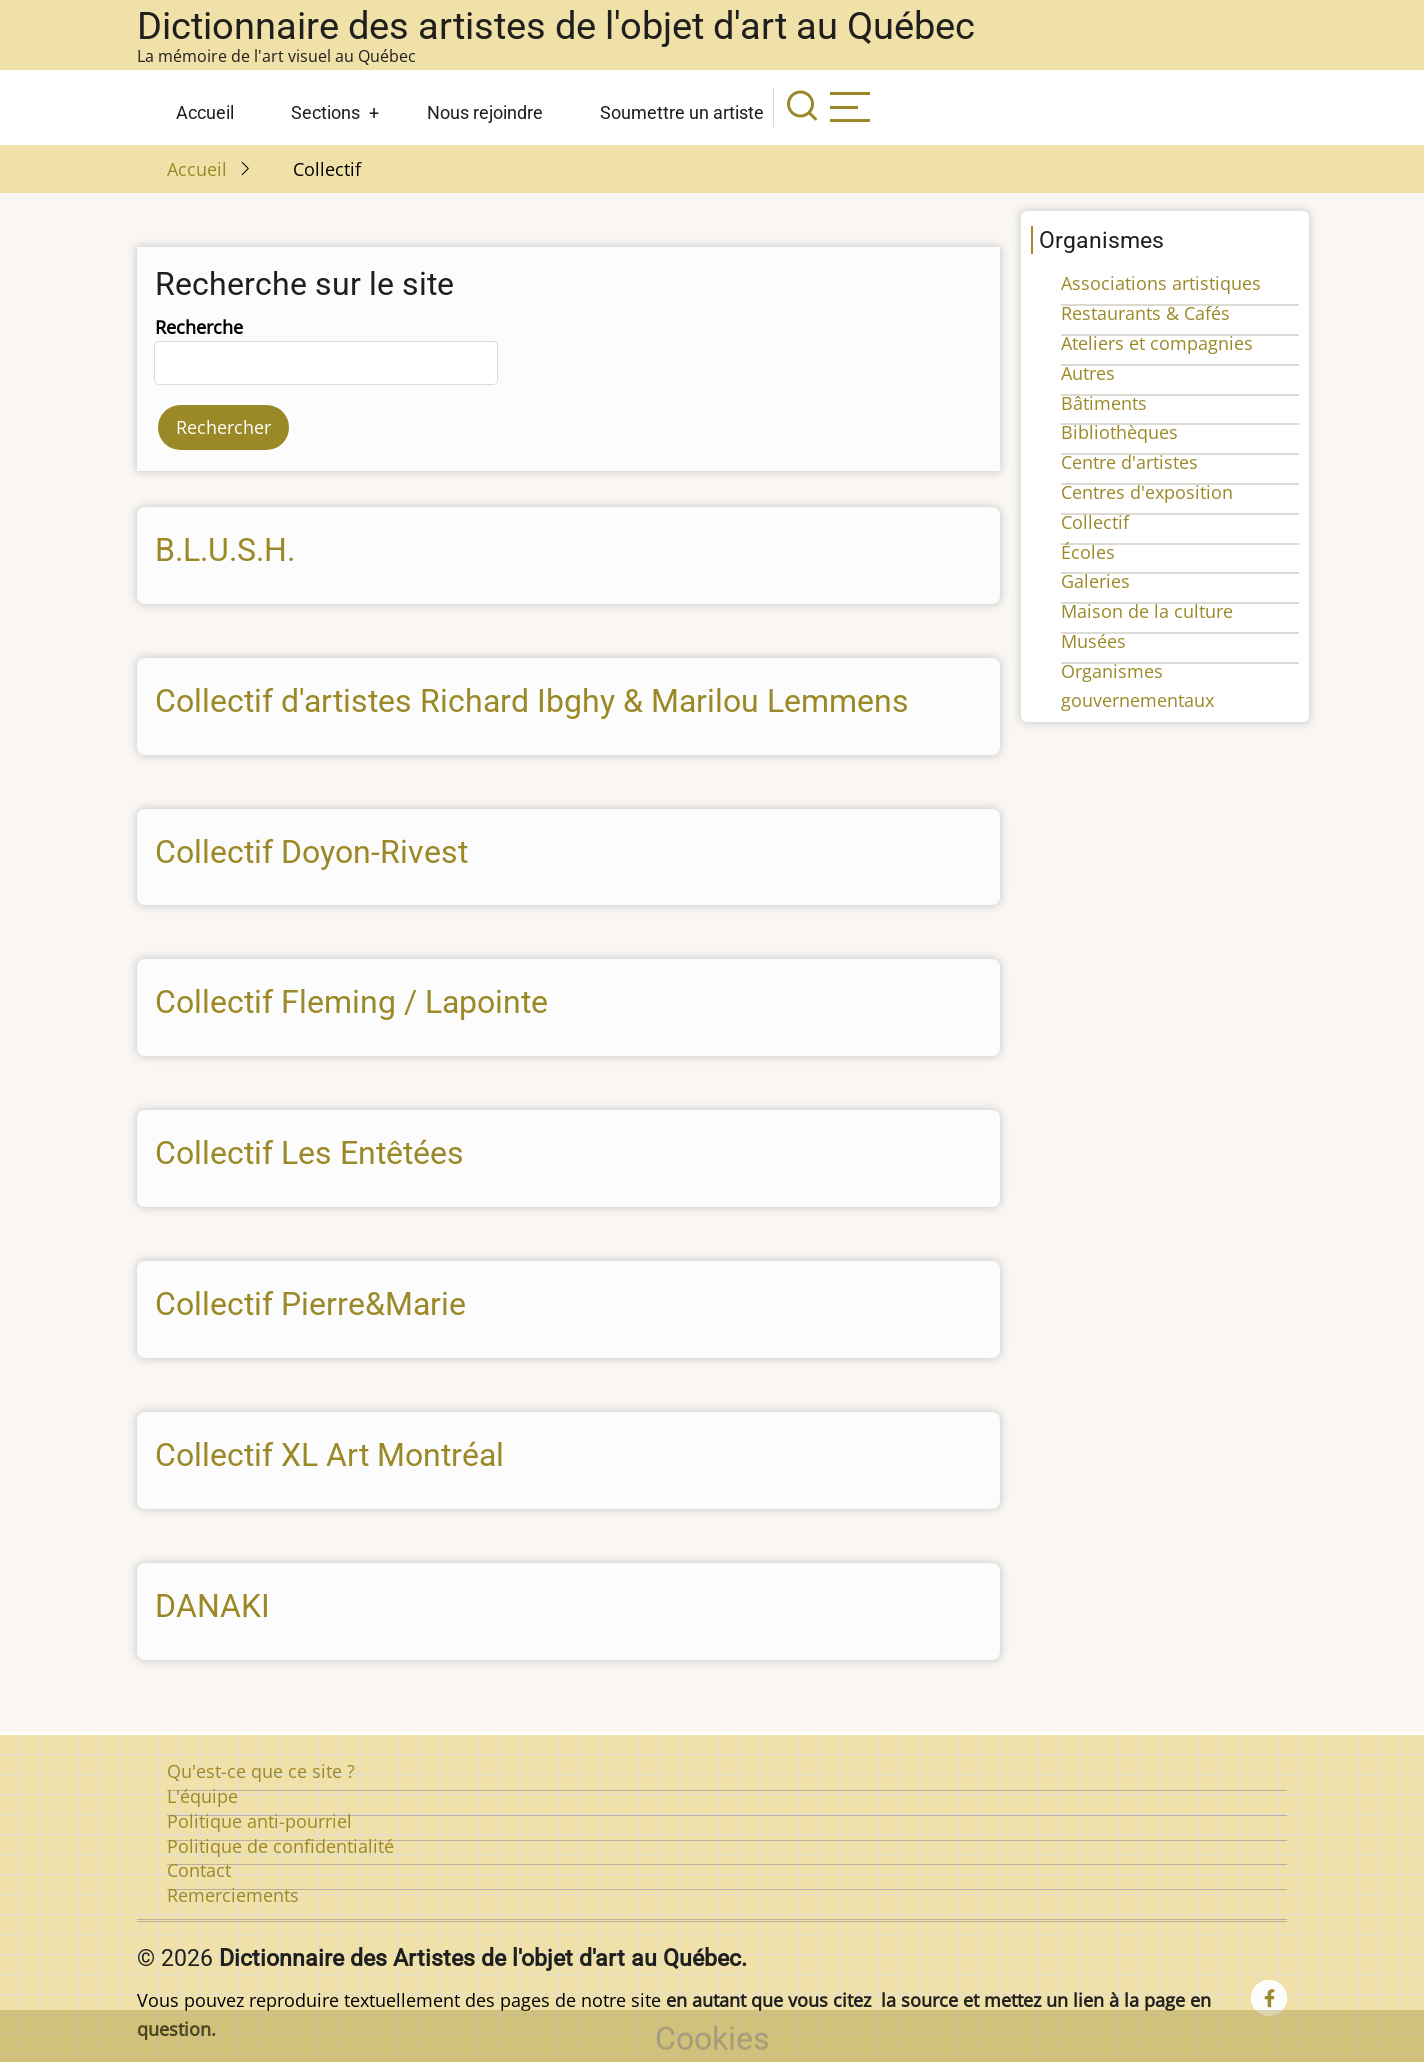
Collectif (1095, 522)
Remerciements (233, 1895)
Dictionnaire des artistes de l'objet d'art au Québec (556, 26)
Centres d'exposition (1147, 492)
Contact (199, 1870)
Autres (1088, 373)
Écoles (1088, 552)
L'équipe (202, 1796)
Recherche (199, 327)
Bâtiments (1104, 403)
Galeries (1095, 581)
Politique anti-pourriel (259, 1821)
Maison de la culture (1147, 611)
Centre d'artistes (1129, 462)
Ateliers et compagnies (1157, 343)
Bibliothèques (1119, 432)
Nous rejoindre (485, 112)
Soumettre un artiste (682, 112)
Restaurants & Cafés (1145, 313)
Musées (1093, 641)
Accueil (205, 112)
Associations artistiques (1161, 283)
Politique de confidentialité (280, 1846)
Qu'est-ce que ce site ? (261, 1771)
